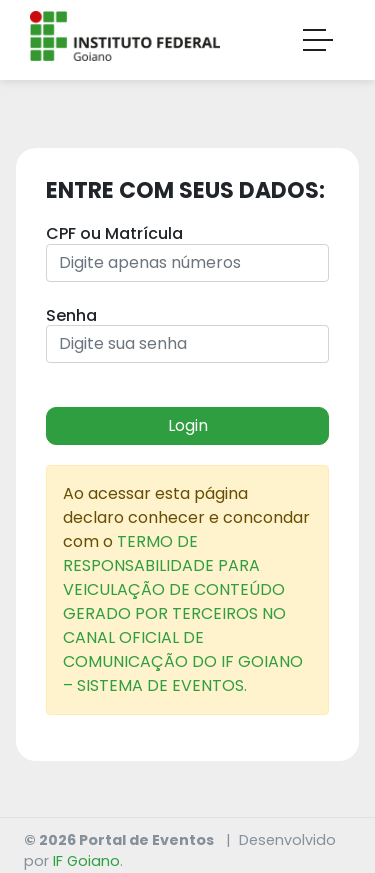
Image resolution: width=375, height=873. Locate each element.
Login (188, 425)
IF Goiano (86, 861)
